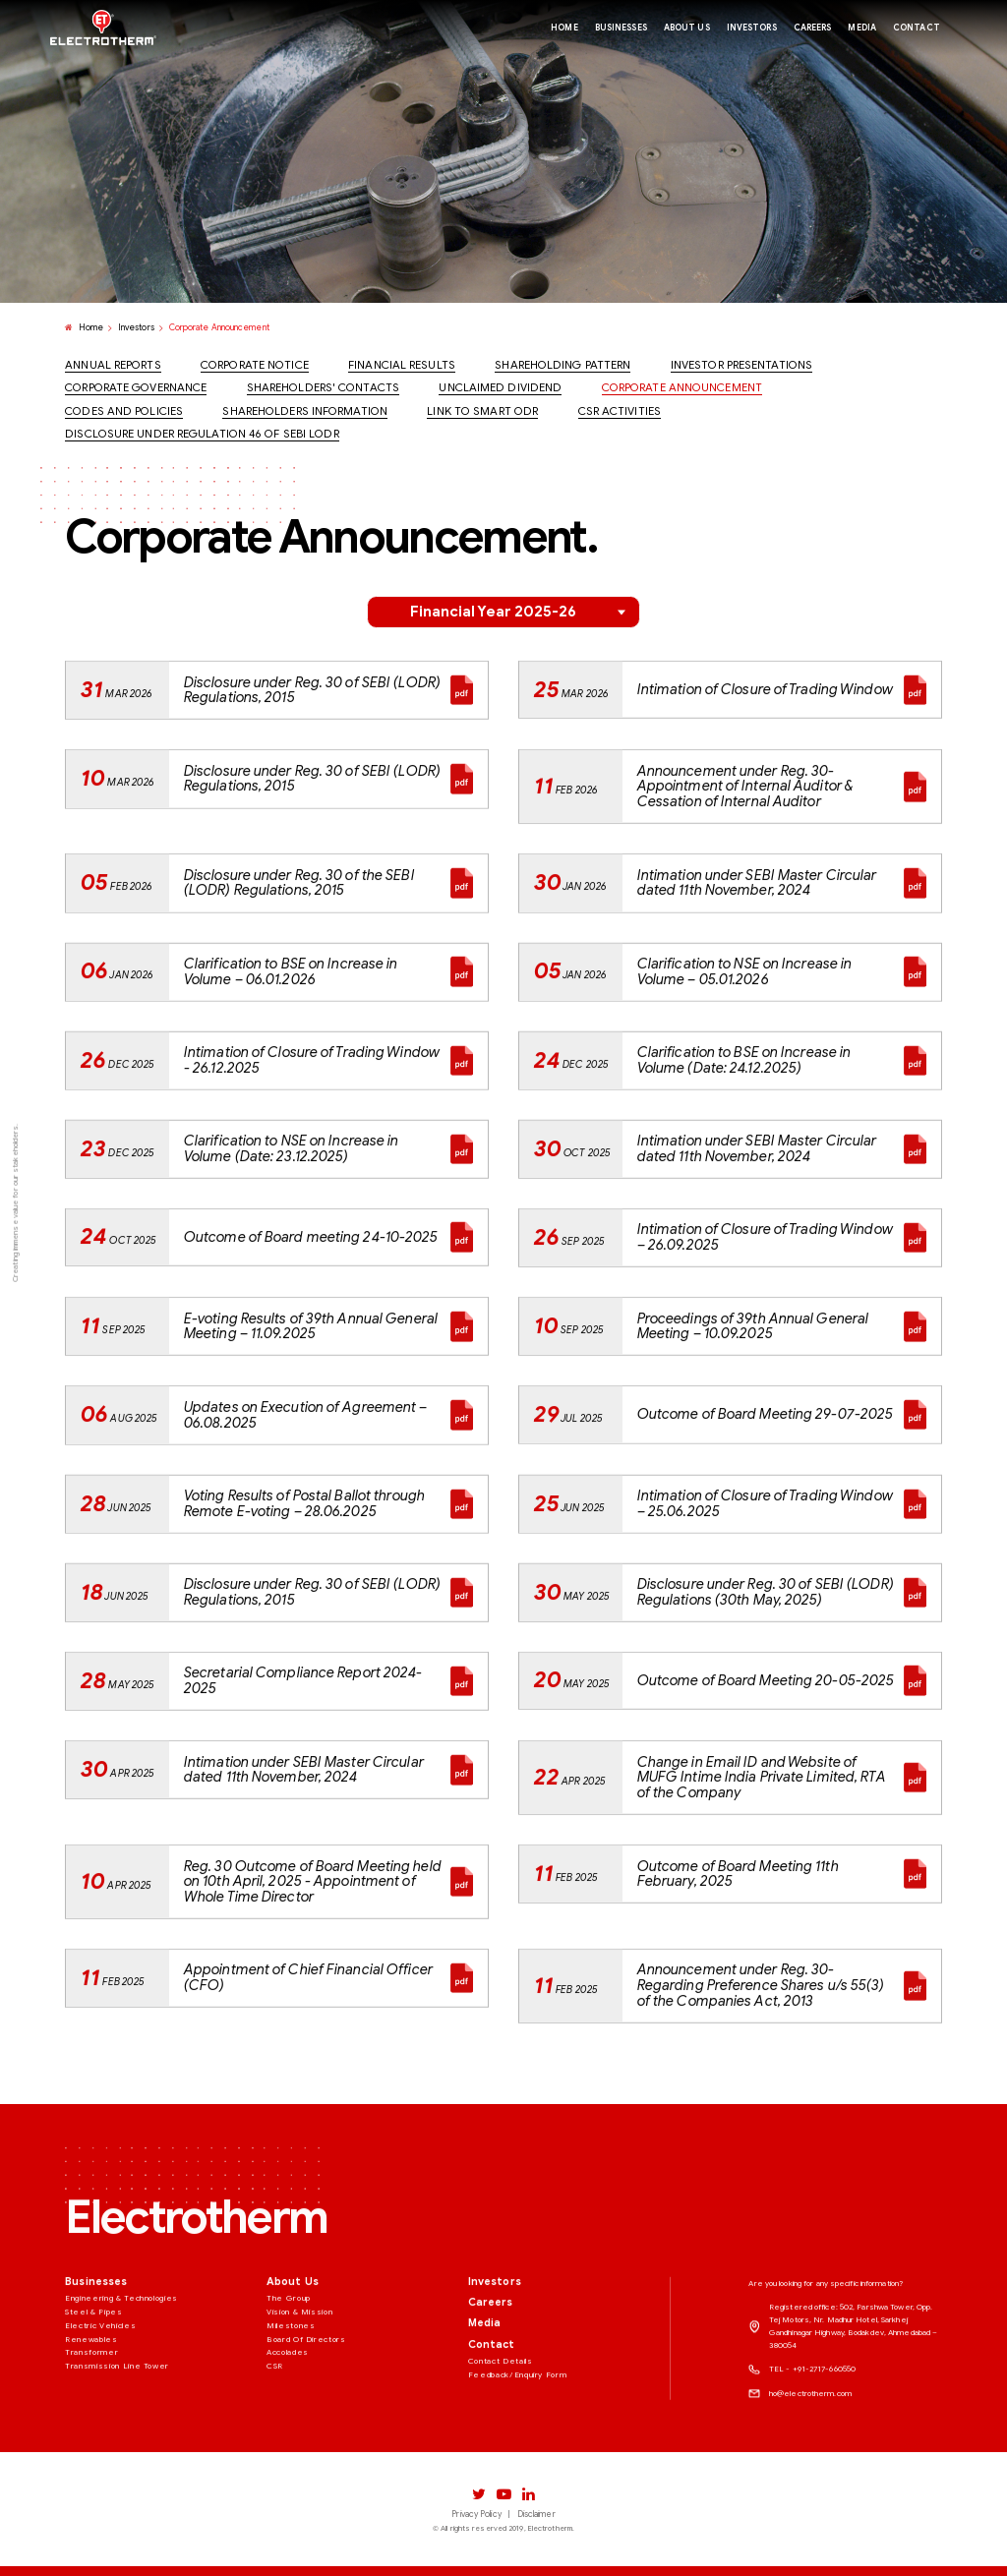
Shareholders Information (304, 412)
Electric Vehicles (100, 2410)
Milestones (291, 2410)
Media (485, 2409)
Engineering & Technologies (121, 2382)
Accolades (288, 2437)
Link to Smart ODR (482, 412)
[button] (503, 612)
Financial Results (401, 366)
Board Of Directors (306, 2424)
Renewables (91, 2424)
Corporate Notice (255, 366)
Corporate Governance (136, 388)
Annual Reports (112, 366)
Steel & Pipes (93, 2396)
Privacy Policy (476, 2514)
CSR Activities (619, 412)
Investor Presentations (741, 366)
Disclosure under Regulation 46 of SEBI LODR (201, 434)
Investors (136, 328)
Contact (491, 2430)
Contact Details (500, 2445)
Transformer (91, 2437)
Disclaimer (536, 2514)
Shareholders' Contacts (323, 388)
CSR (275, 2451)
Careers (490, 2387)
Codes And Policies (124, 412)
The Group (289, 2382)
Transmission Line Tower (117, 2451)
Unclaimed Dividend (500, 388)
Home (84, 328)
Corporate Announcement (682, 388)
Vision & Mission (299, 2396)
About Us (293, 2367)
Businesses (96, 2367)
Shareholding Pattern (562, 366)
